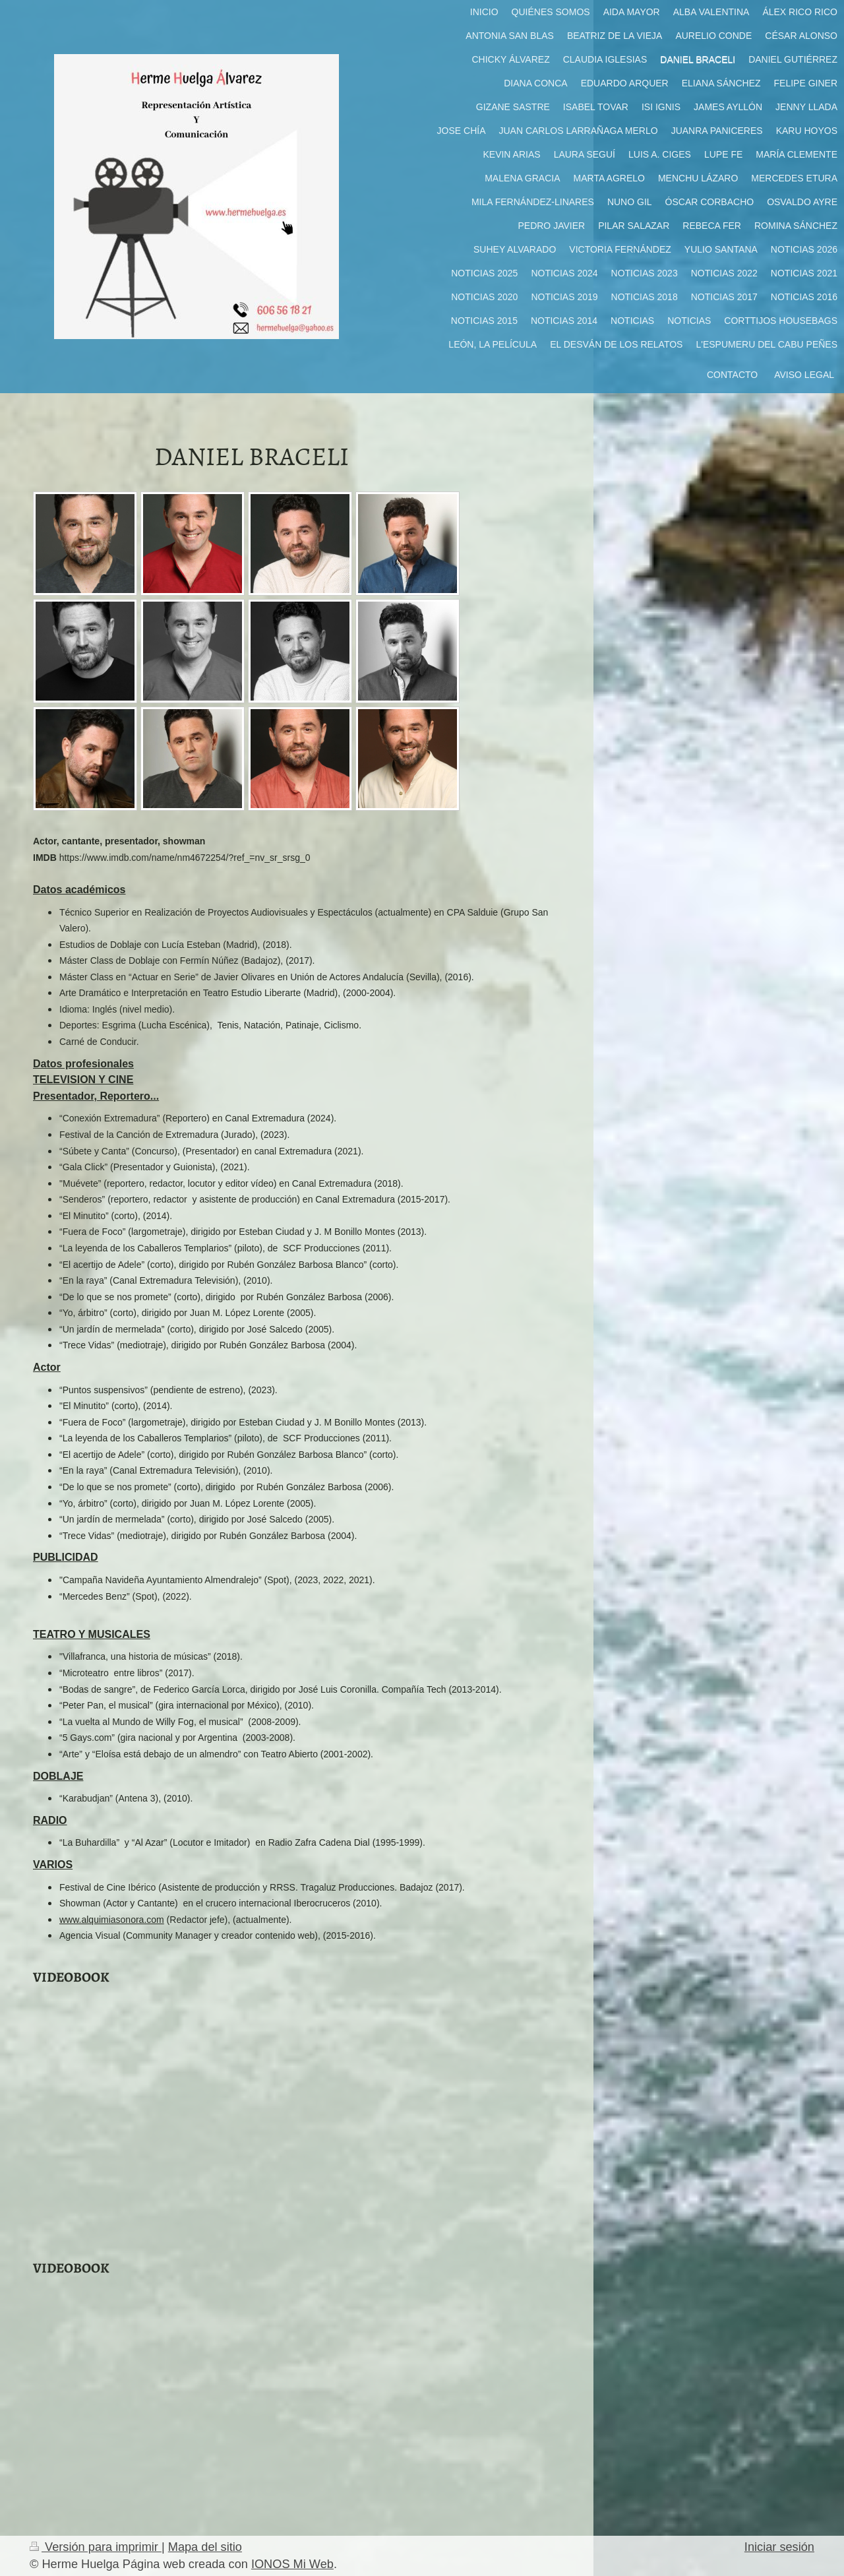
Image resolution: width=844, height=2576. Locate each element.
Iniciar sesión (779, 2547)
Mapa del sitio (205, 2547)
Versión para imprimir (96, 2547)
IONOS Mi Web (292, 2564)
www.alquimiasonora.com (111, 1919)
